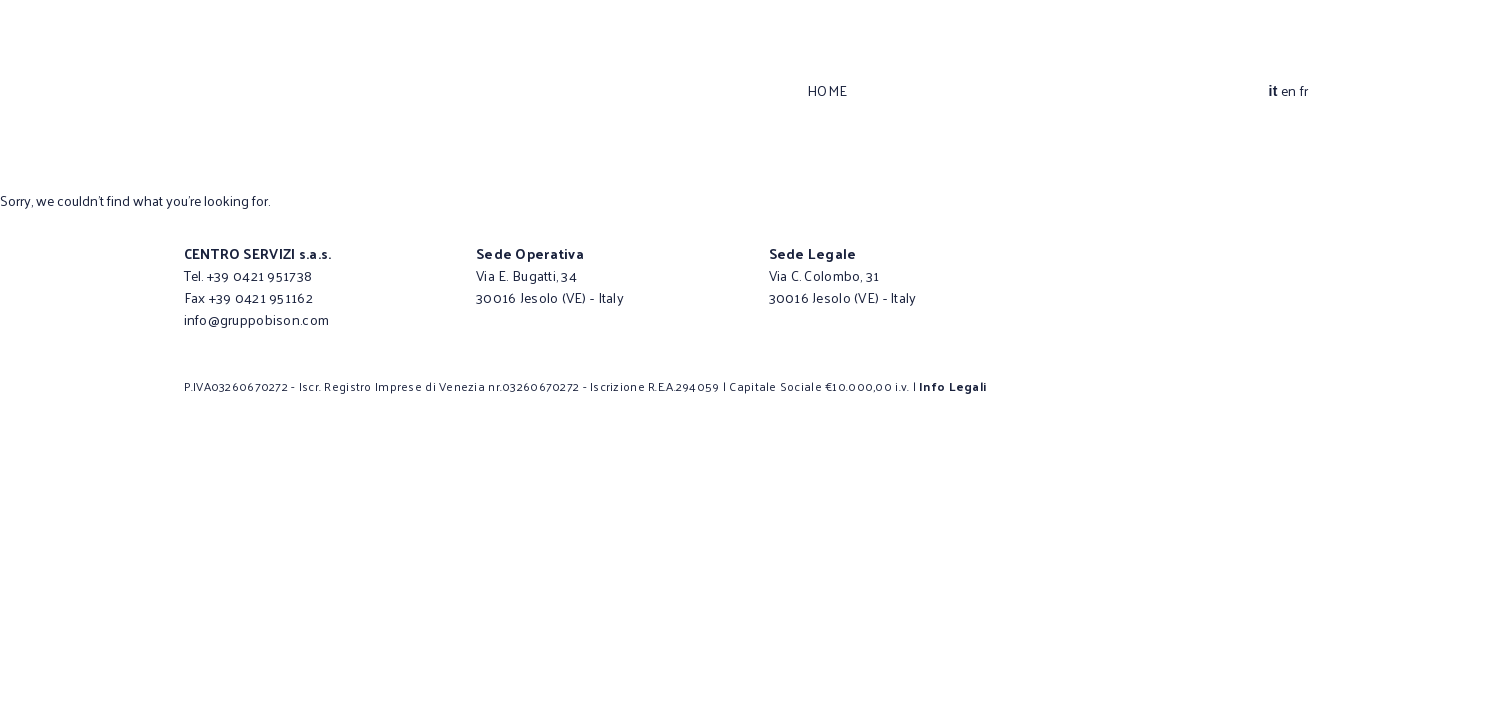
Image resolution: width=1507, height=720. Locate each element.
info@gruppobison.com (257, 319)
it (1272, 91)
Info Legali (952, 386)
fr (1304, 90)
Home (827, 90)
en (1289, 90)
